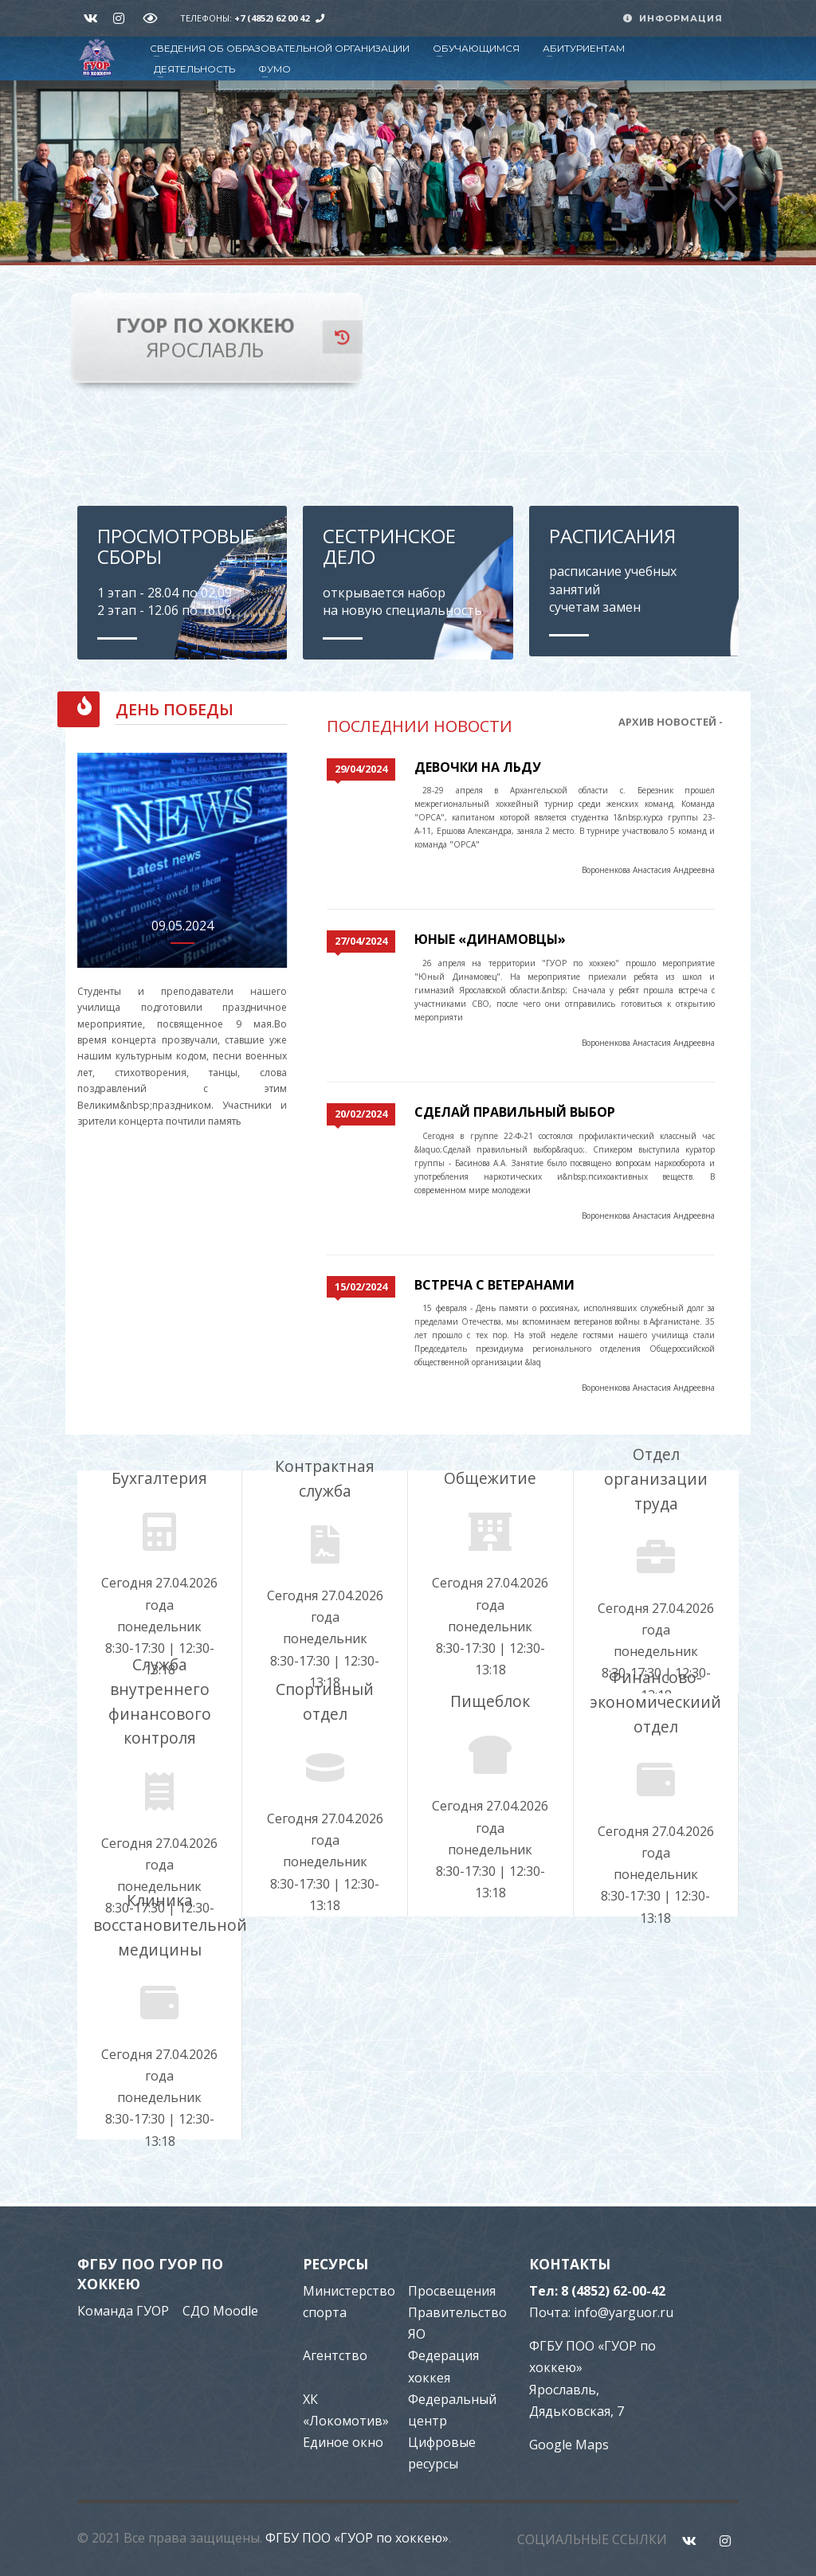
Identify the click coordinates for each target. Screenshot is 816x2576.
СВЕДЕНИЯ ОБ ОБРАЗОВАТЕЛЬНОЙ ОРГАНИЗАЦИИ (280, 48)
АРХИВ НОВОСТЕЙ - (670, 721)
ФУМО (274, 69)
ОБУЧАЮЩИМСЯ (476, 48)
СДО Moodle (220, 2310)
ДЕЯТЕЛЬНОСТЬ (194, 69)
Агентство (335, 2355)
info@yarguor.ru (623, 2312)
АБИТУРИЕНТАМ (584, 48)
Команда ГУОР (123, 2310)
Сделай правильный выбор (514, 1112)
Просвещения (452, 2291)
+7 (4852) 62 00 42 (271, 18)
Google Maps (569, 2444)
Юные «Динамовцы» (490, 939)
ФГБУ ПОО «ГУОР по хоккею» (357, 2537)
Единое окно (343, 2442)
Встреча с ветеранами (494, 1284)
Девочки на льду (477, 767)
